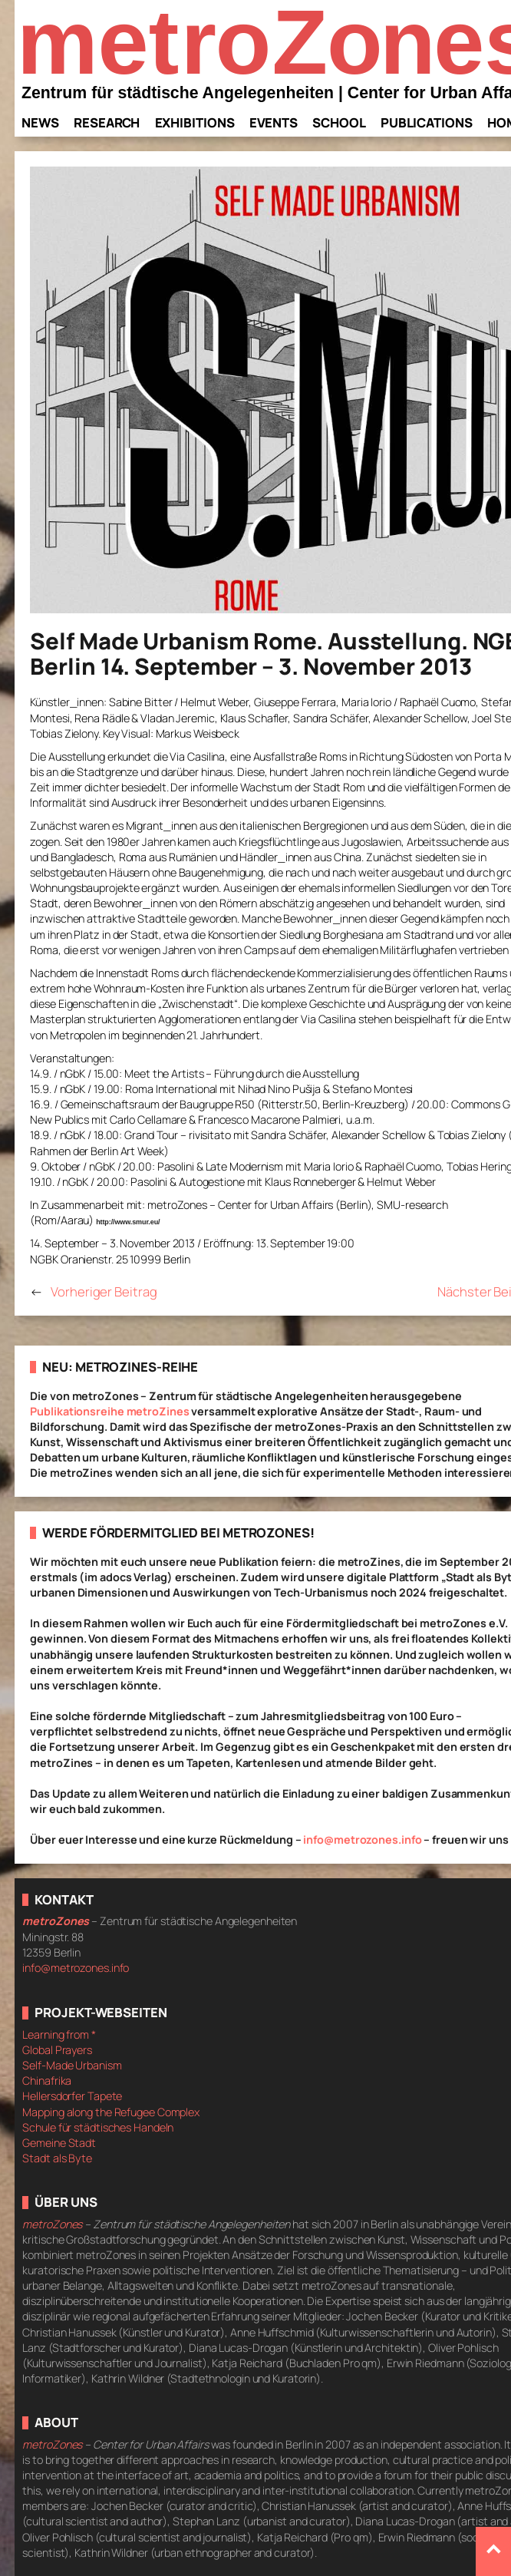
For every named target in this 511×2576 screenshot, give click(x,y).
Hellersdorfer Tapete (72, 2096)
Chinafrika (46, 2080)
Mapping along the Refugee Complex (110, 2112)
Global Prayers (57, 2050)
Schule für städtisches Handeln (97, 2127)
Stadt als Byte (57, 2158)
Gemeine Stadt (59, 2142)
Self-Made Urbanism (71, 2065)
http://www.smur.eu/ (128, 1222)
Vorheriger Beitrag (104, 1291)
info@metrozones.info (362, 1839)
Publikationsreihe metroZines (109, 1411)
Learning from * (59, 2034)
